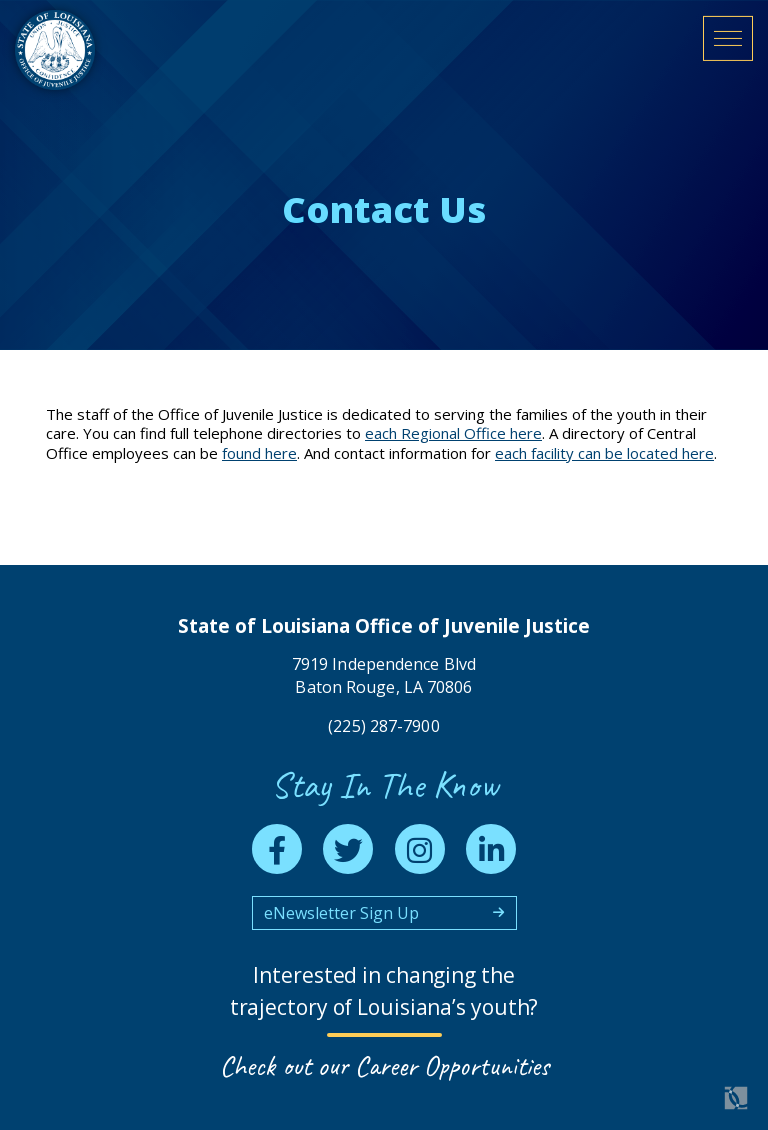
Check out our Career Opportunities (384, 1066)
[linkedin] (491, 846)
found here (259, 453)
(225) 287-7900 (383, 723)
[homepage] (76, 71)
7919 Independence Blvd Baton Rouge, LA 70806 (384, 672)
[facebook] (277, 846)
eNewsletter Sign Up (341, 913)
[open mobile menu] (728, 56)
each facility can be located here (604, 453)
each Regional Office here (453, 433)
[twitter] (348, 846)
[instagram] (420, 846)
